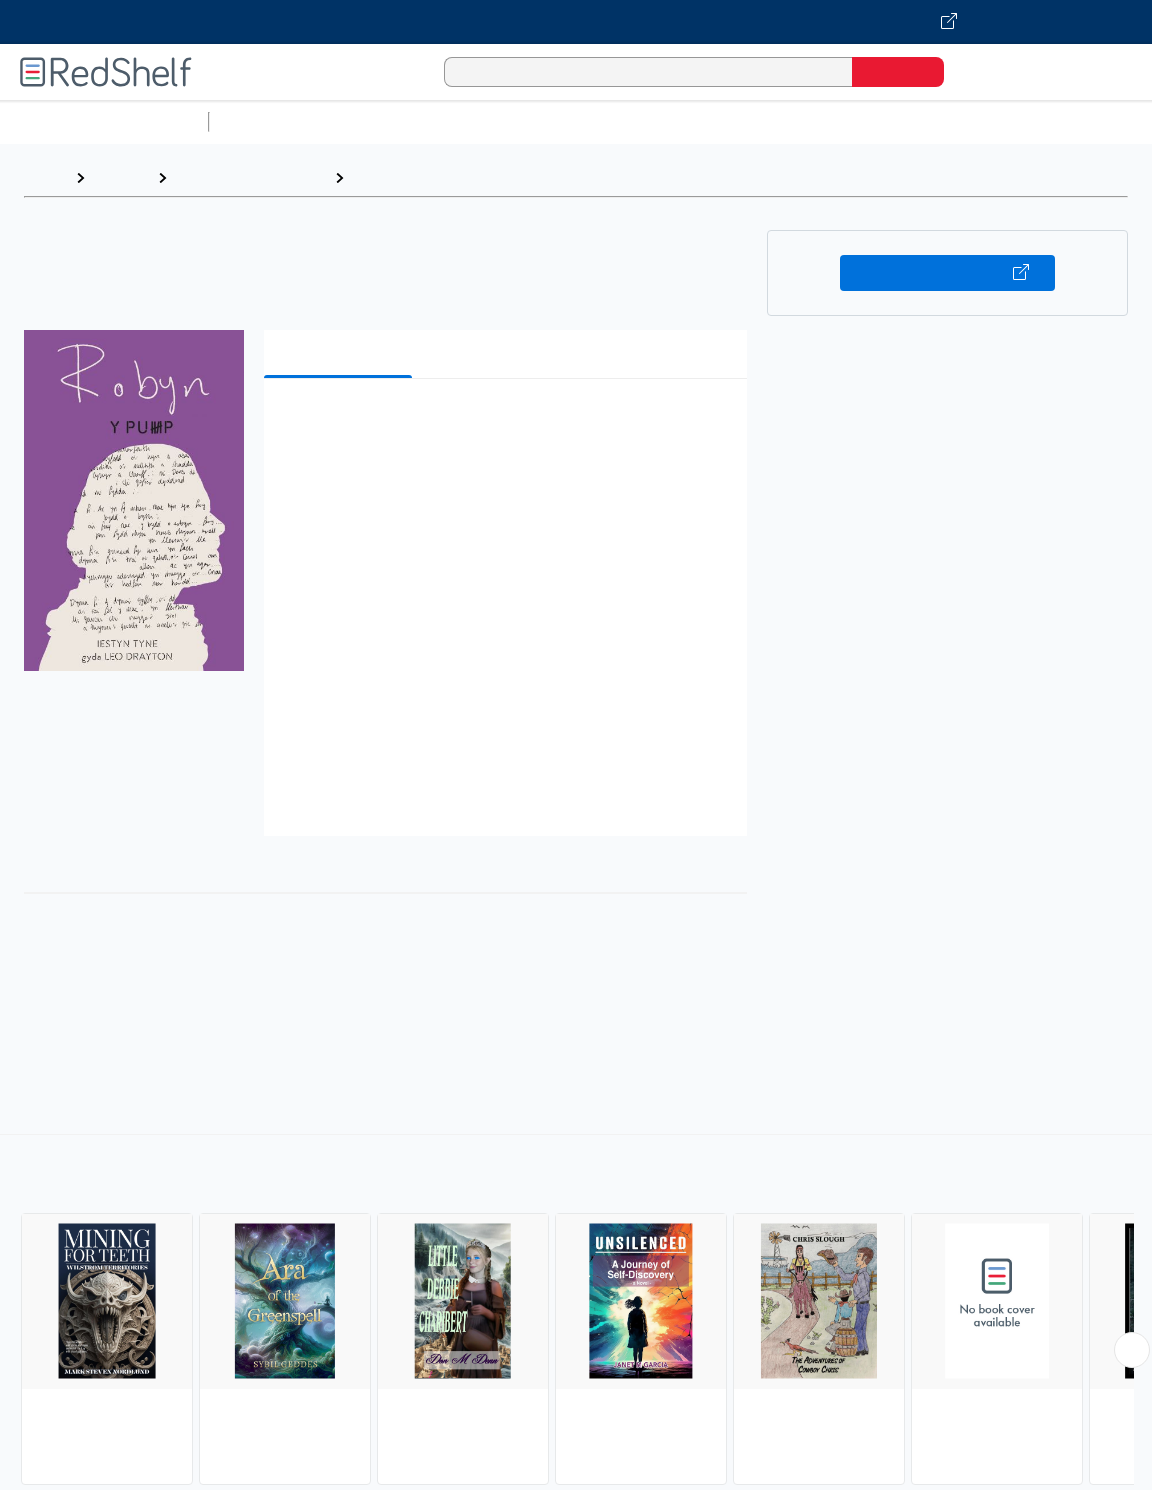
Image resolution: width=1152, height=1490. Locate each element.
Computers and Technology (571, 121)
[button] (509, 424)
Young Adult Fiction (425, 177)
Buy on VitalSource (948, 273)
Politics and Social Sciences (985, 121)
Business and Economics (776, 121)
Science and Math (392, 121)
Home (45, 177)
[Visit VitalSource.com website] (576, 22)
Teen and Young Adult (250, 177)
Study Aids (270, 121)
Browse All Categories (104, 121)
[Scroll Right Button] (1132, 1350)
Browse (121, 177)
